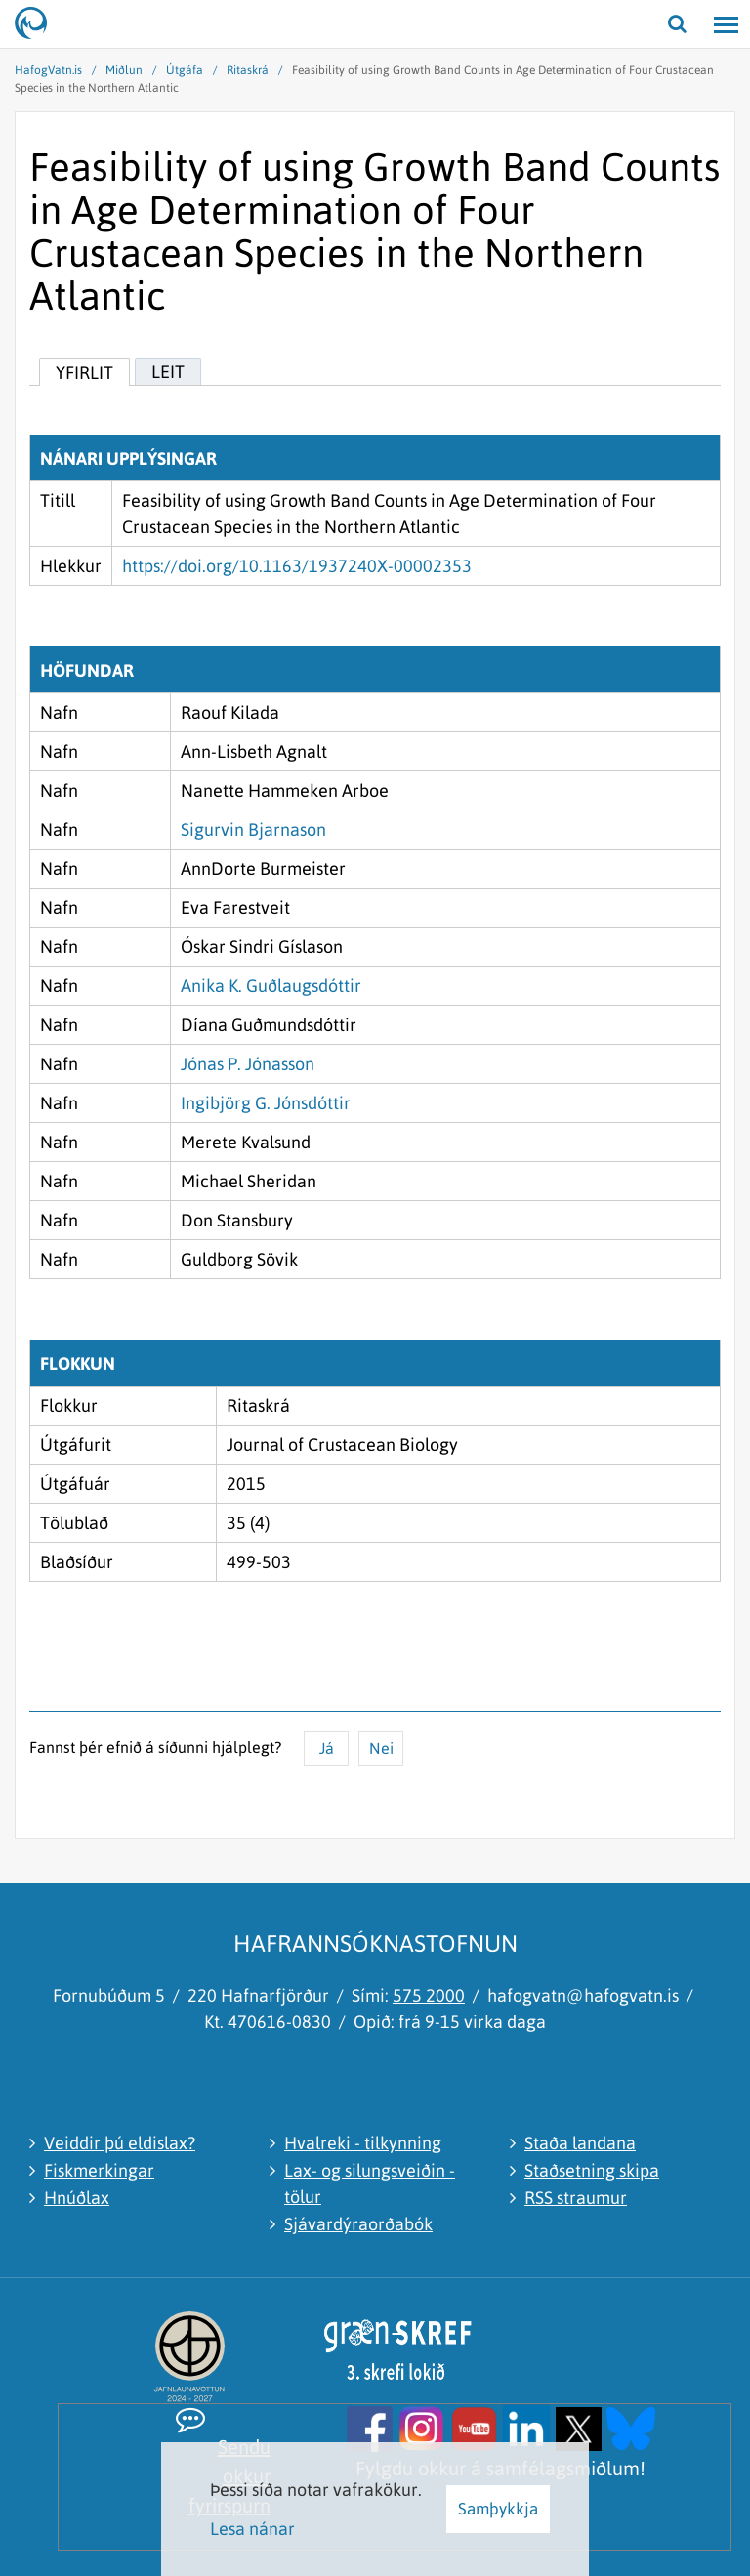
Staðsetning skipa (591, 2170)
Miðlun (124, 70)
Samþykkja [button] (498, 2508)
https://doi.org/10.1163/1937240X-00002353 (297, 566)
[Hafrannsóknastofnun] (39, 24)
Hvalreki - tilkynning (362, 2143)
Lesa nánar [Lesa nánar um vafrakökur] (252, 2528)
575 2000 (429, 1995)
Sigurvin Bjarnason (253, 829)
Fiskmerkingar (99, 2170)
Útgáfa (184, 70)
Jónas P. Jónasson (247, 1064)
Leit (168, 371)
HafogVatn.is (48, 70)
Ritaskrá (248, 70)
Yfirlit (84, 372)
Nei (381, 1748)
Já (326, 1748)
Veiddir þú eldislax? (119, 2143)
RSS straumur (575, 2197)
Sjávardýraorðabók (358, 2224)
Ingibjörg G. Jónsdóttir (266, 1103)
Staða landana (580, 2143)
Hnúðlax (76, 2197)
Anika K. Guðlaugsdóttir (271, 986)
